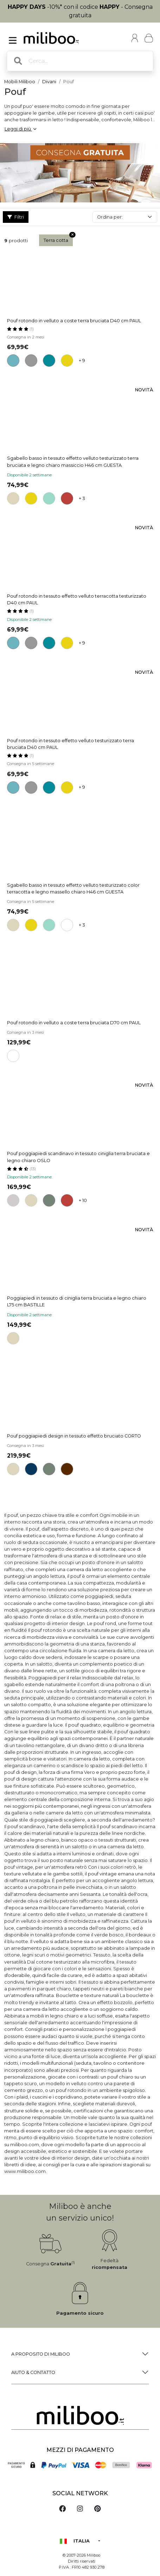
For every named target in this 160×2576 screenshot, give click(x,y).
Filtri (15, 217)
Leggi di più (20, 129)
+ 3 (82, 498)
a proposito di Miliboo (40, 2354)
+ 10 (83, 1200)
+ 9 (82, 360)
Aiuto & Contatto (33, 2372)
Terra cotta (58, 238)
